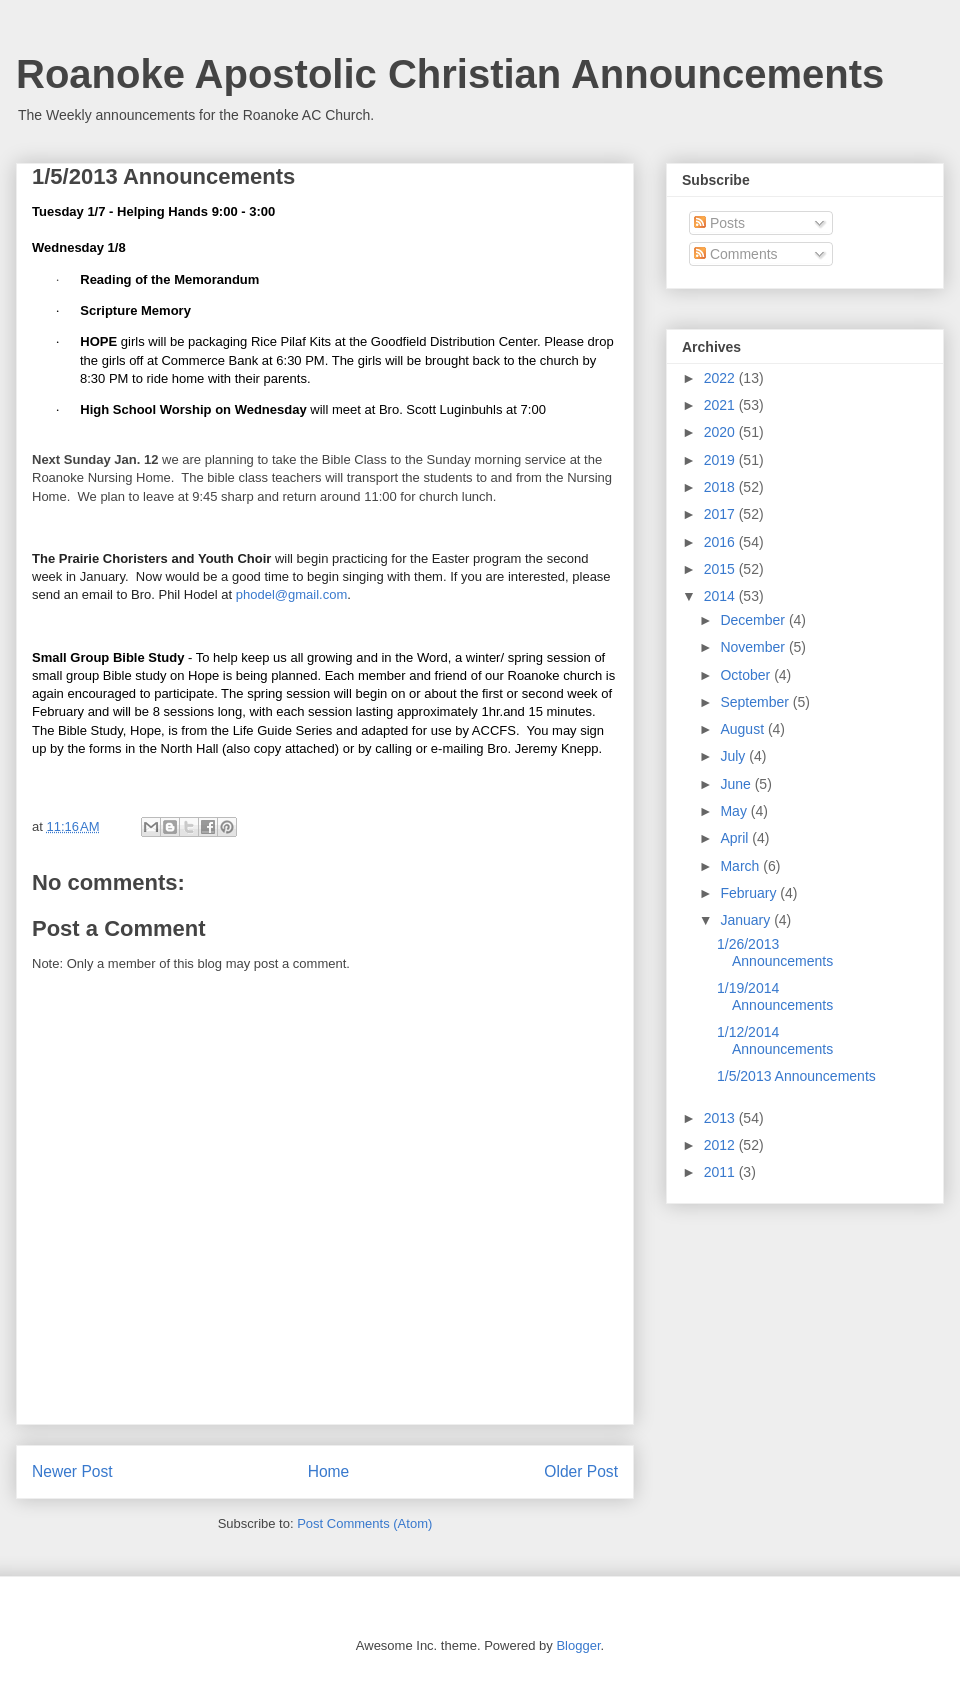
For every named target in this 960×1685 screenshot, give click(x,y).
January (747, 920)
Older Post (581, 1471)
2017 (721, 514)
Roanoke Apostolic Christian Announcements (450, 74)
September (756, 702)
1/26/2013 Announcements (775, 952)
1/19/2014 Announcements (775, 996)
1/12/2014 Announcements (775, 1040)
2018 (721, 487)
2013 (721, 1118)
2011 (721, 1172)
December (754, 620)
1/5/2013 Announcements (796, 1076)
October (747, 675)
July (734, 756)
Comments (736, 254)
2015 (721, 569)
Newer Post (72, 1471)
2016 (721, 542)
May (735, 811)
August (743, 729)
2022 (721, 378)
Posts (719, 223)
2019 (721, 460)
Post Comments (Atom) (364, 1523)
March (741, 866)
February (750, 893)
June (737, 784)
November (754, 647)
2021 (721, 405)
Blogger (578, 1645)
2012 (721, 1145)
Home (329, 1471)
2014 (721, 596)
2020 (721, 432)
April (736, 838)
